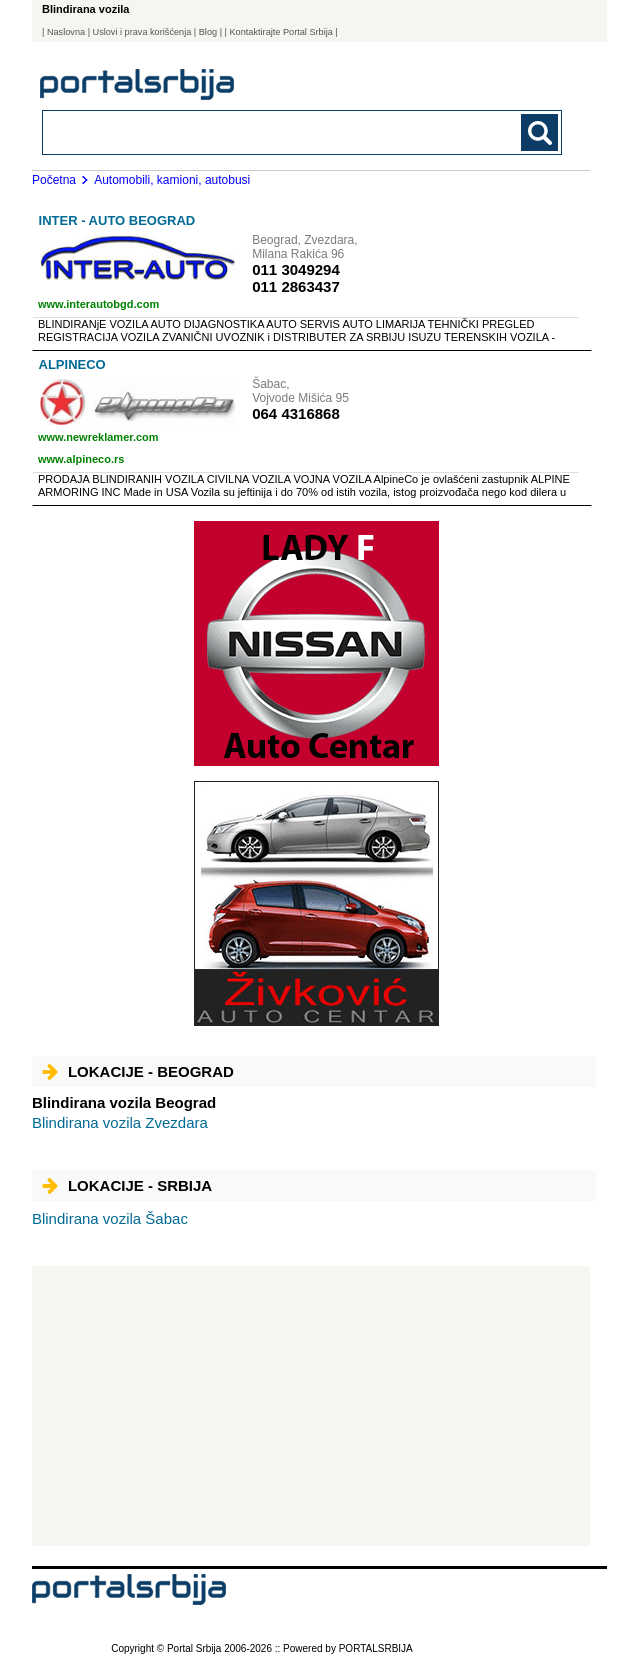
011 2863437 (296, 286)
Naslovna (66, 32)
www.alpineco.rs (81, 459)
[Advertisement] (311, 1406)
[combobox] (252, 131)
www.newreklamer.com (98, 437)
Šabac (110, 1218)
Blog (208, 32)
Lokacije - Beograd (138, 1071)
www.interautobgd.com (98, 304)
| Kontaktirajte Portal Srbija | (281, 32)
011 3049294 (296, 269)
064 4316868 (296, 413)
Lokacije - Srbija (127, 1185)
